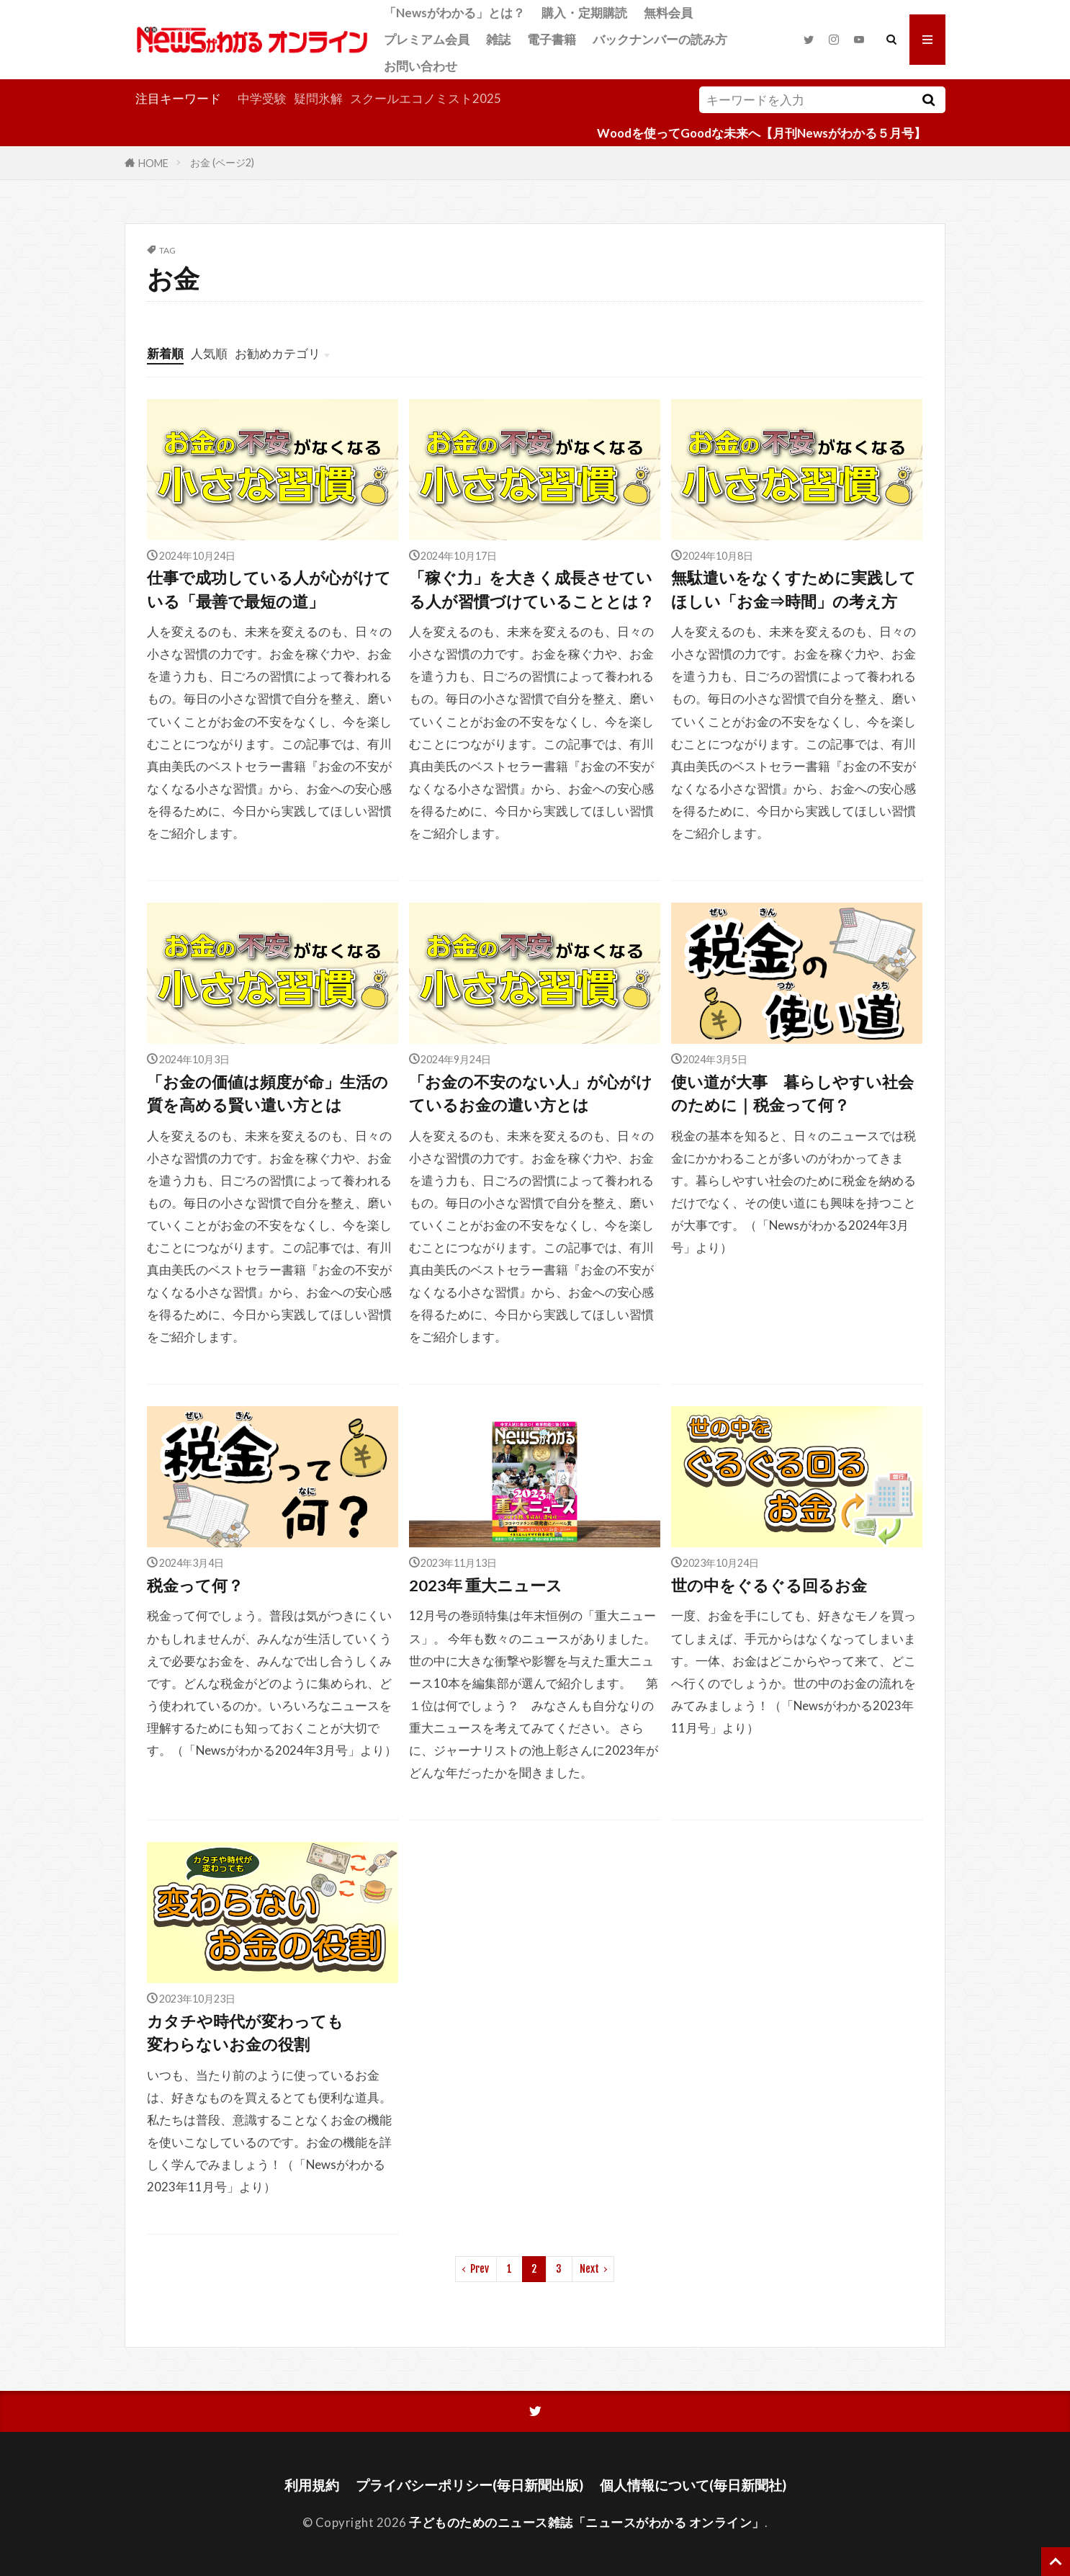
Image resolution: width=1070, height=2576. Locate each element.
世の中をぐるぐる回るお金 (769, 1585)
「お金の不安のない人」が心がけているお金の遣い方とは (530, 1093)
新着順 (165, 353)
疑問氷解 (318, 98)
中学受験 (262, 98)
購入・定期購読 (584, 12)
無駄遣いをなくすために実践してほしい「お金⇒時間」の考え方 (793, 589)
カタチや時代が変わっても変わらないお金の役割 (245, 2033)
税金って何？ (195, 1585)
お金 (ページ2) (222, 162)
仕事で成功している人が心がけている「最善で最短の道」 (269, 589)
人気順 (209, 353)
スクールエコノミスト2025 (425, 98)
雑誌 (498, 39)
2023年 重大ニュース (485, 1585)
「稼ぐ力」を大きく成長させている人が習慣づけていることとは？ (532, 589)
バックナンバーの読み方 (660, 39)
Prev (479, 2269)
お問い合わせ (420, 65)
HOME (153, 162)
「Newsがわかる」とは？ (454, 12)
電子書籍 (551, 39)
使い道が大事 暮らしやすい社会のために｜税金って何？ (792, 1093)
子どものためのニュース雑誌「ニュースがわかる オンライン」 (587, 2522)
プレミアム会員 (426, 39)
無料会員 (668, 12)
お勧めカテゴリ (277, 353)
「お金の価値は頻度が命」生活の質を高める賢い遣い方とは (267, 1093)
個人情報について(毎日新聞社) (693, 2485)
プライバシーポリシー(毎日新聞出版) (469, 2485)
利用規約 (311, 2485)
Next (589, 2269)
